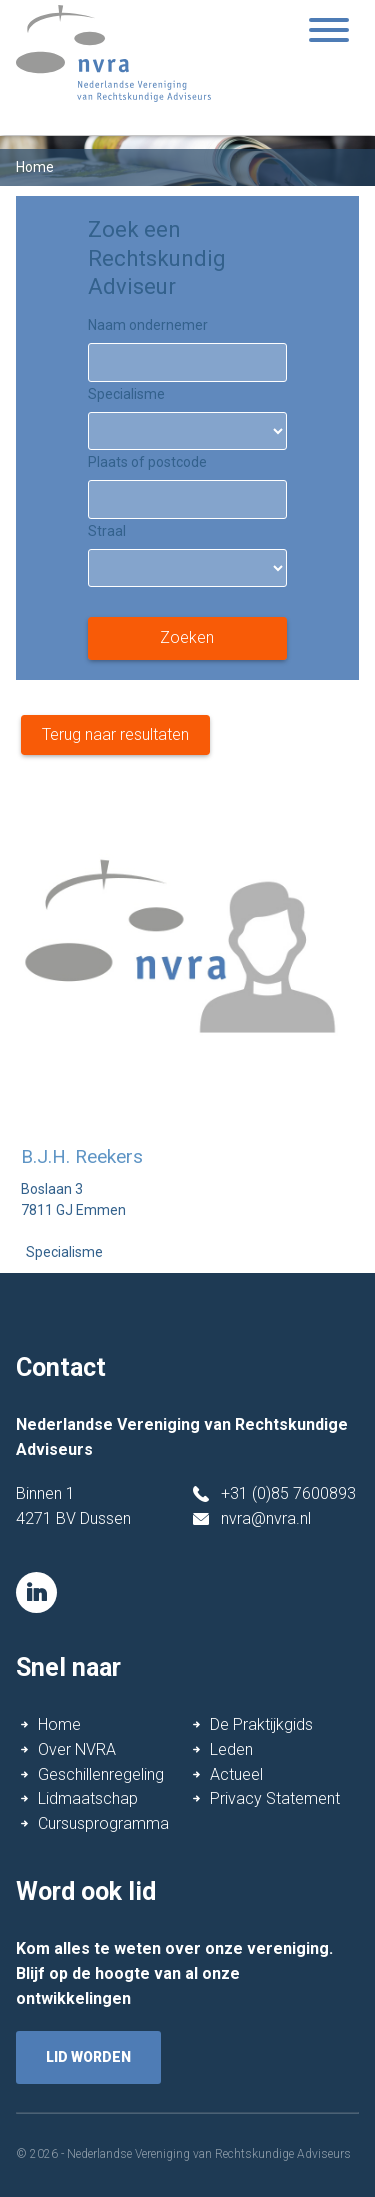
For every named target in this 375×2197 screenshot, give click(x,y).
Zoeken (187, 637)
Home (59, 1724)
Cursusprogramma (103, 1823)
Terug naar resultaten (115, 734)
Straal (107, 531)
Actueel (236, 1774)
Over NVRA (77, 1749)
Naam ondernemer (148, 325)
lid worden (88, 2057)
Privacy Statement (275, 1798)
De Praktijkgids (261, 1724)
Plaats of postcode (147, 462)
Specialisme (126, 394)
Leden (231, 1749)
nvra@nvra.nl (266, 1518)
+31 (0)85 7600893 (288, 1493)
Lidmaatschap (88, 1798)
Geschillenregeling (101, 1774)
